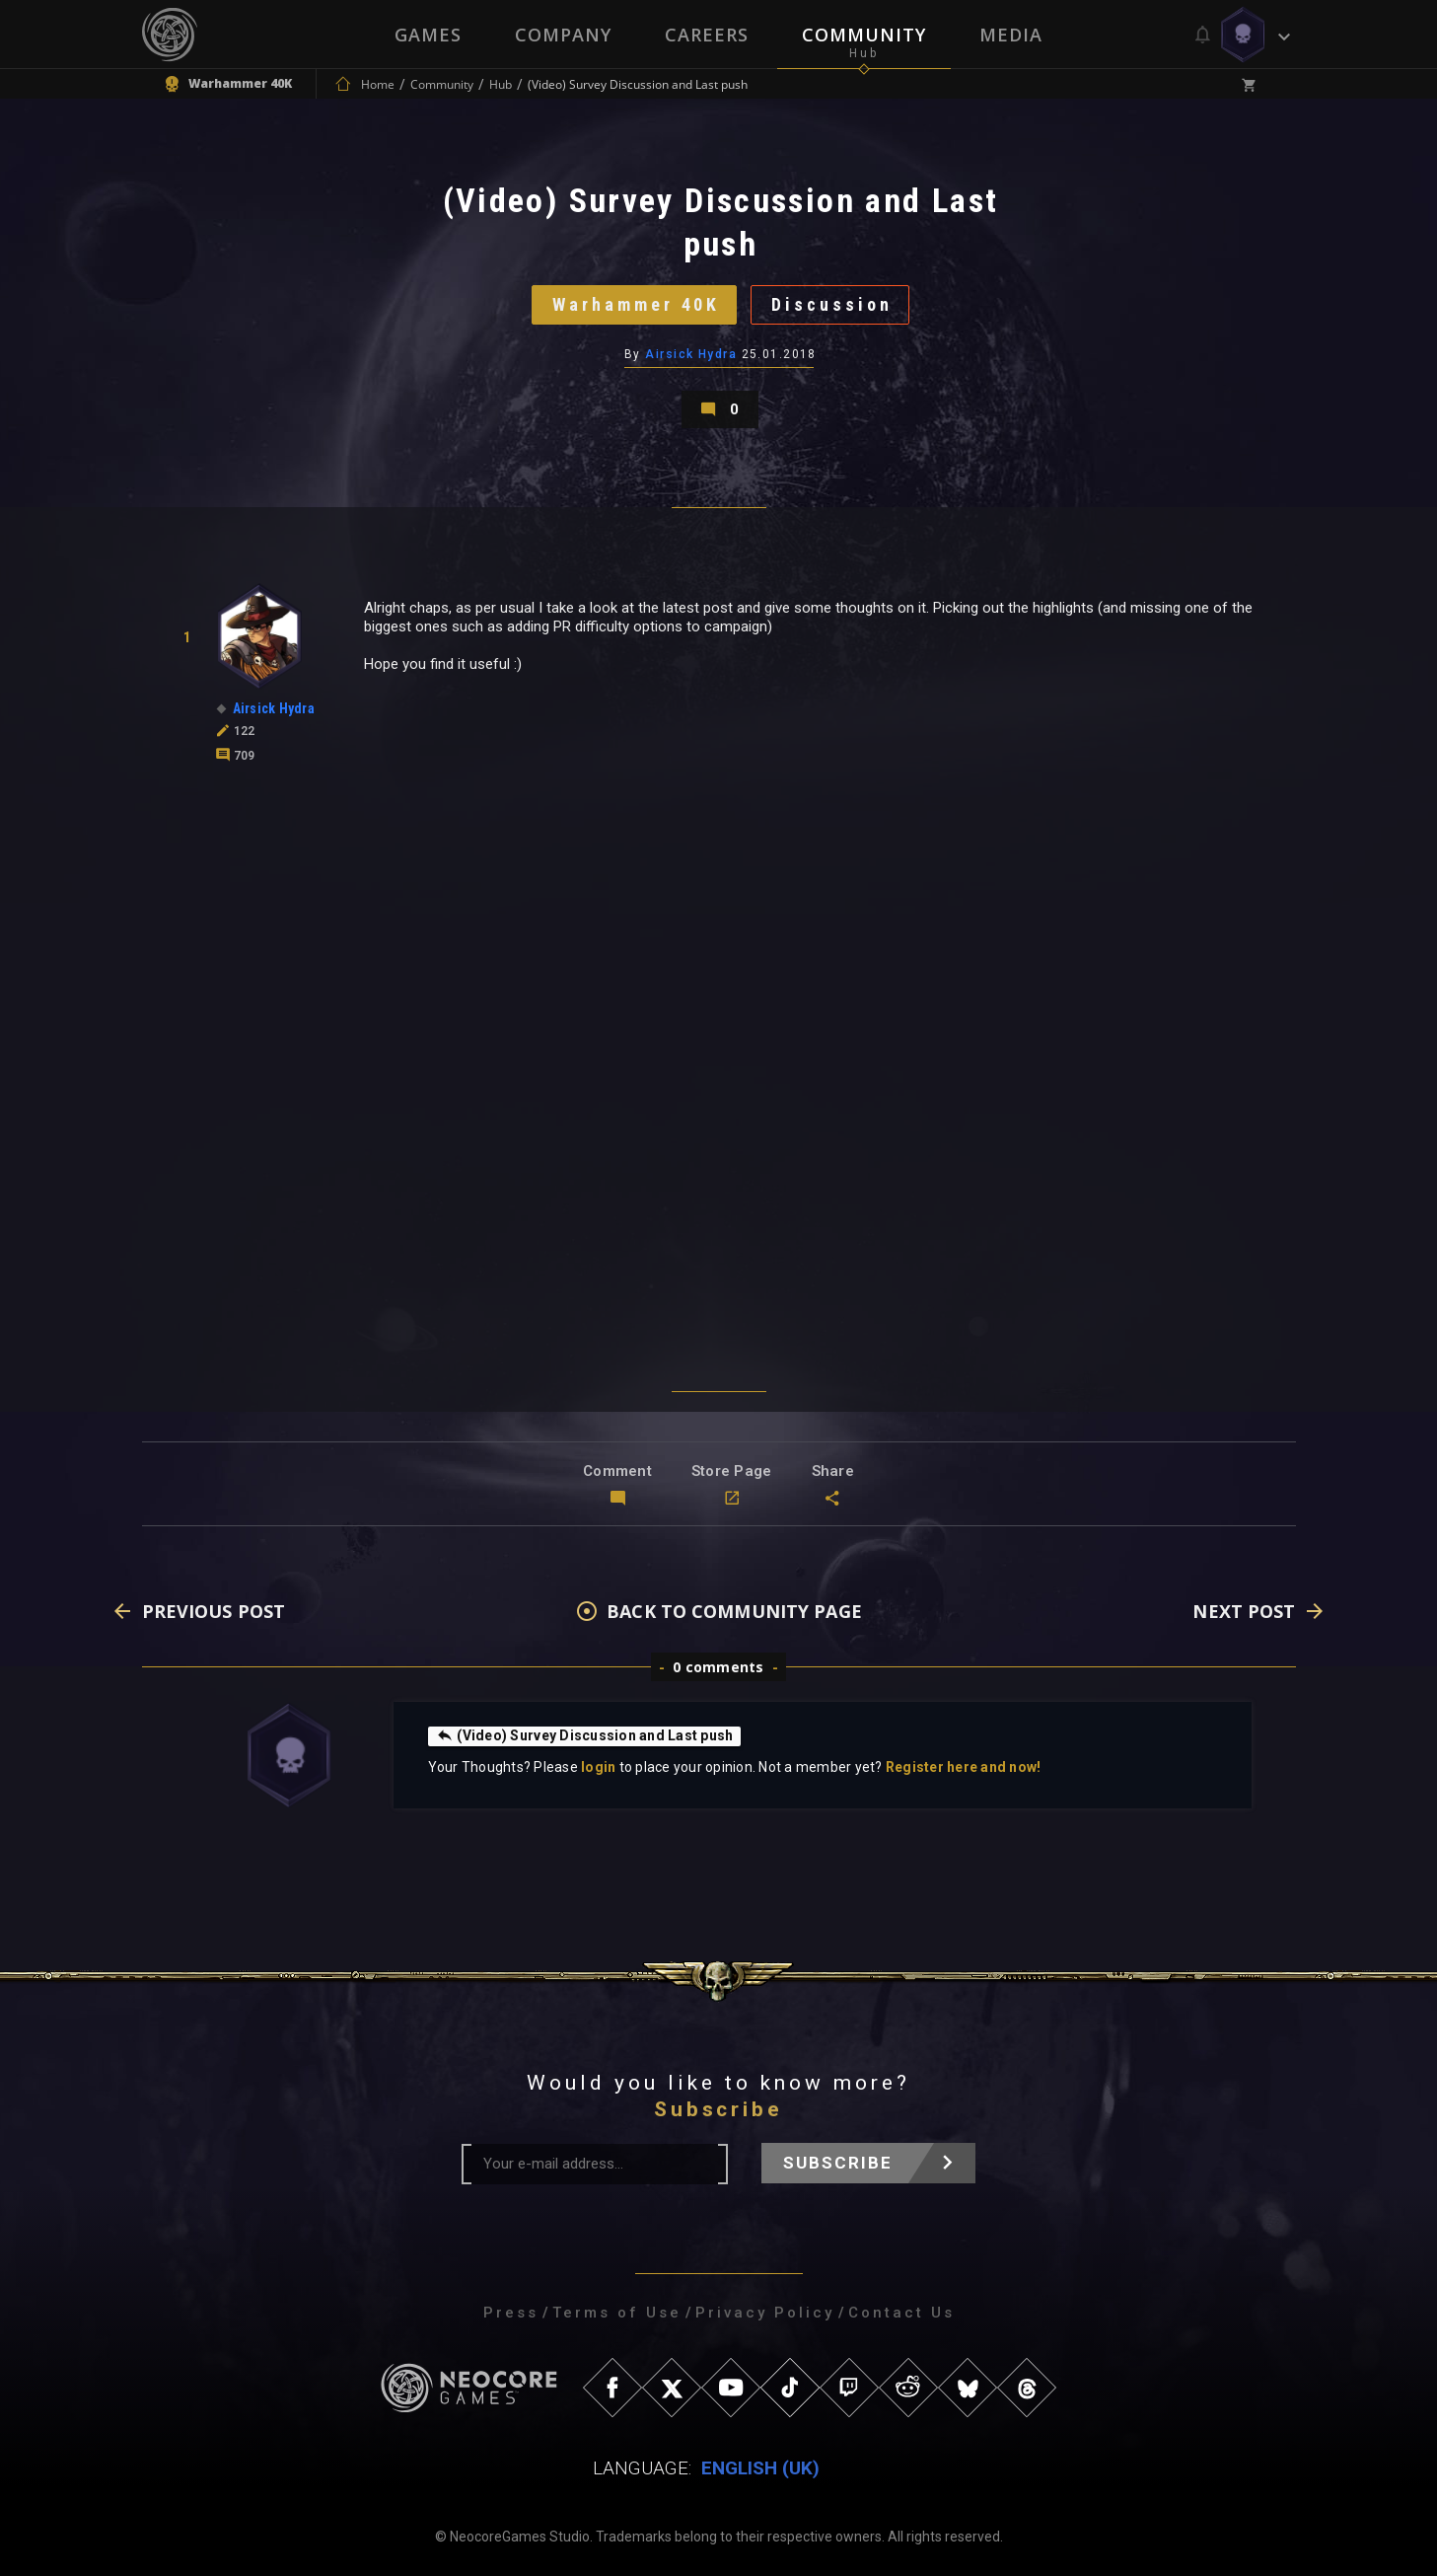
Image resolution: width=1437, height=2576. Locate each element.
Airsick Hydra (691, 354)
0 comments (718, 1666)
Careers (707, 34)
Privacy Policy (764, 2312)
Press (511, 2312)
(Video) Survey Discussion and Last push (585, 1735)
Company (563, 34)
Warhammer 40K (635, 304)
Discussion (832, 304)
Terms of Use (617, 2312)
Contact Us (901, 2312)
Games (428, 34)
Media (1010, 34)
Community (864, 34)
